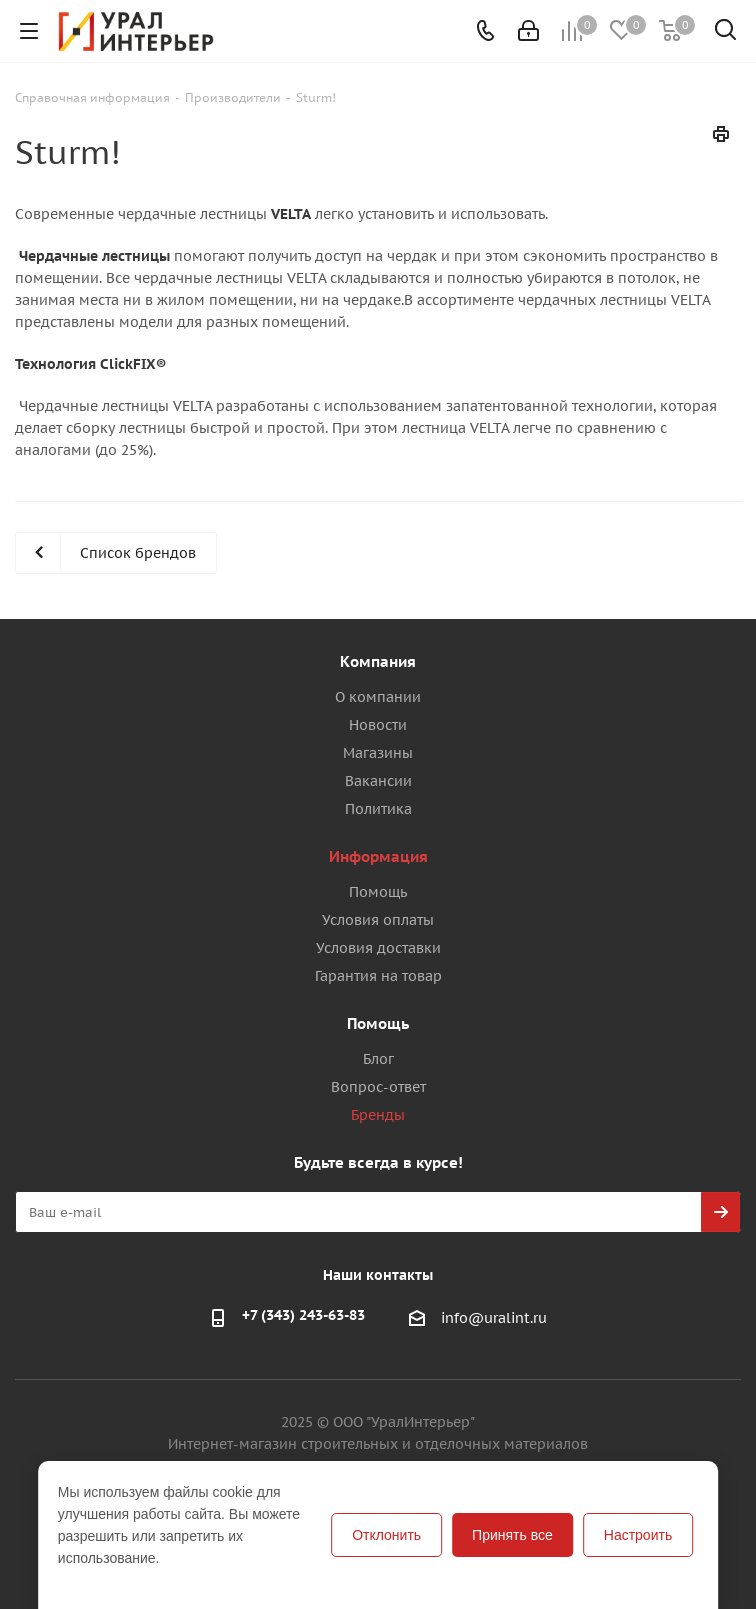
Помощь (378, 892)
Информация (378, 856)
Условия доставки (378, 948)
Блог (378, 1059)
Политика (378, 809)
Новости (378, 725)
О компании (378, 697)
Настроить (638, 1535)
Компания (378, 661)
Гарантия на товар (378, 976)
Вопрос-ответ (378, 1087)
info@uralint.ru (494, 1318)
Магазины (378, 753)
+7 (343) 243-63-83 (303, 1315)
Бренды (378, 1115)
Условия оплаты (378, 920)
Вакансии (378, 781)
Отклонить (386, 1535)
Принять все (512, 1535)
